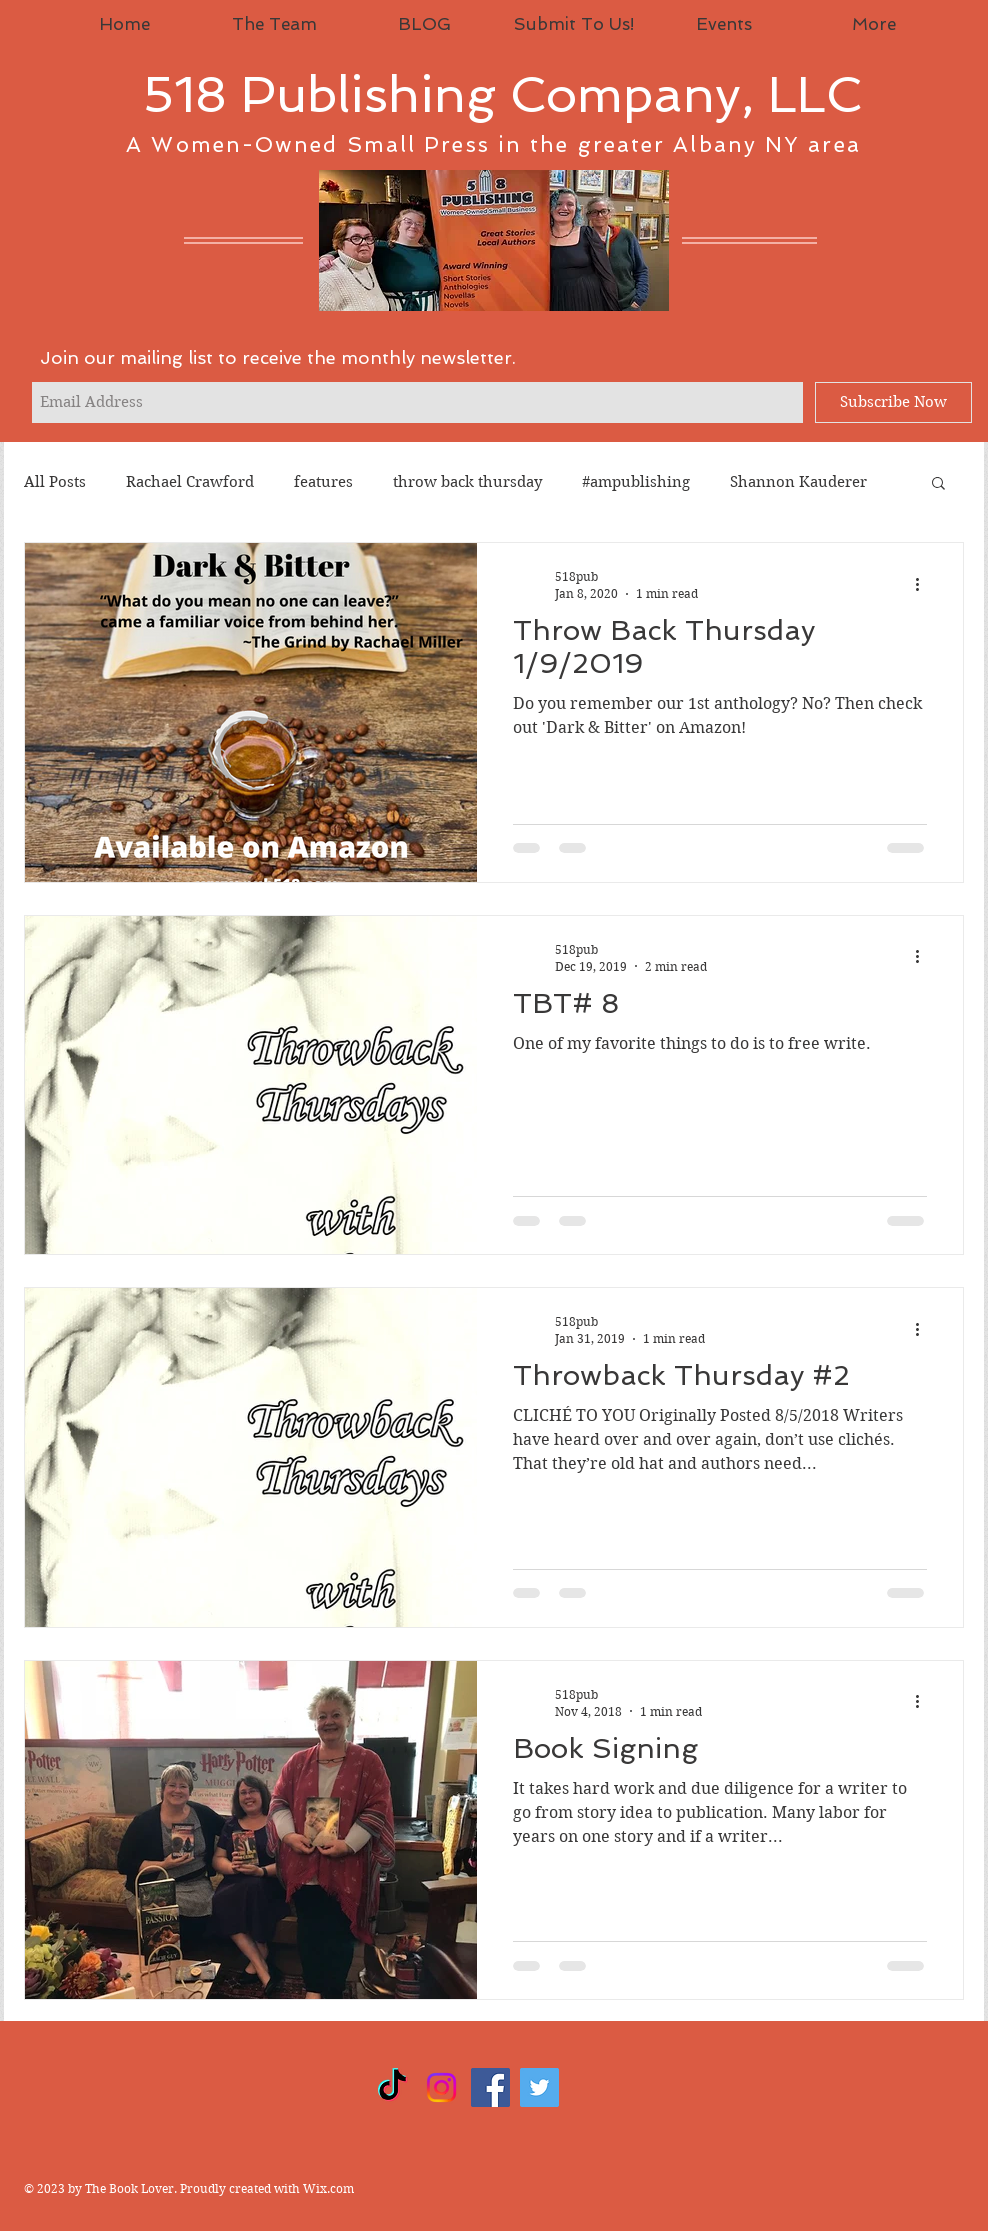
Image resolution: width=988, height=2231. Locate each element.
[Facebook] (490, 2087)
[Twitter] (539, 2087)
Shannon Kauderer (798, 482)
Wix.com (328, 2188)
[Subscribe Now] (893, 402)
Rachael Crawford (190, 482)
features (323, 482)
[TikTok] (392, 2087)
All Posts (55, 482)
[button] (938, 484)
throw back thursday (467, 482)
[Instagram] (441, 2087)
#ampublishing (636, 482)
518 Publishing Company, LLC (502, 94)
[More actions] (924, 584)
